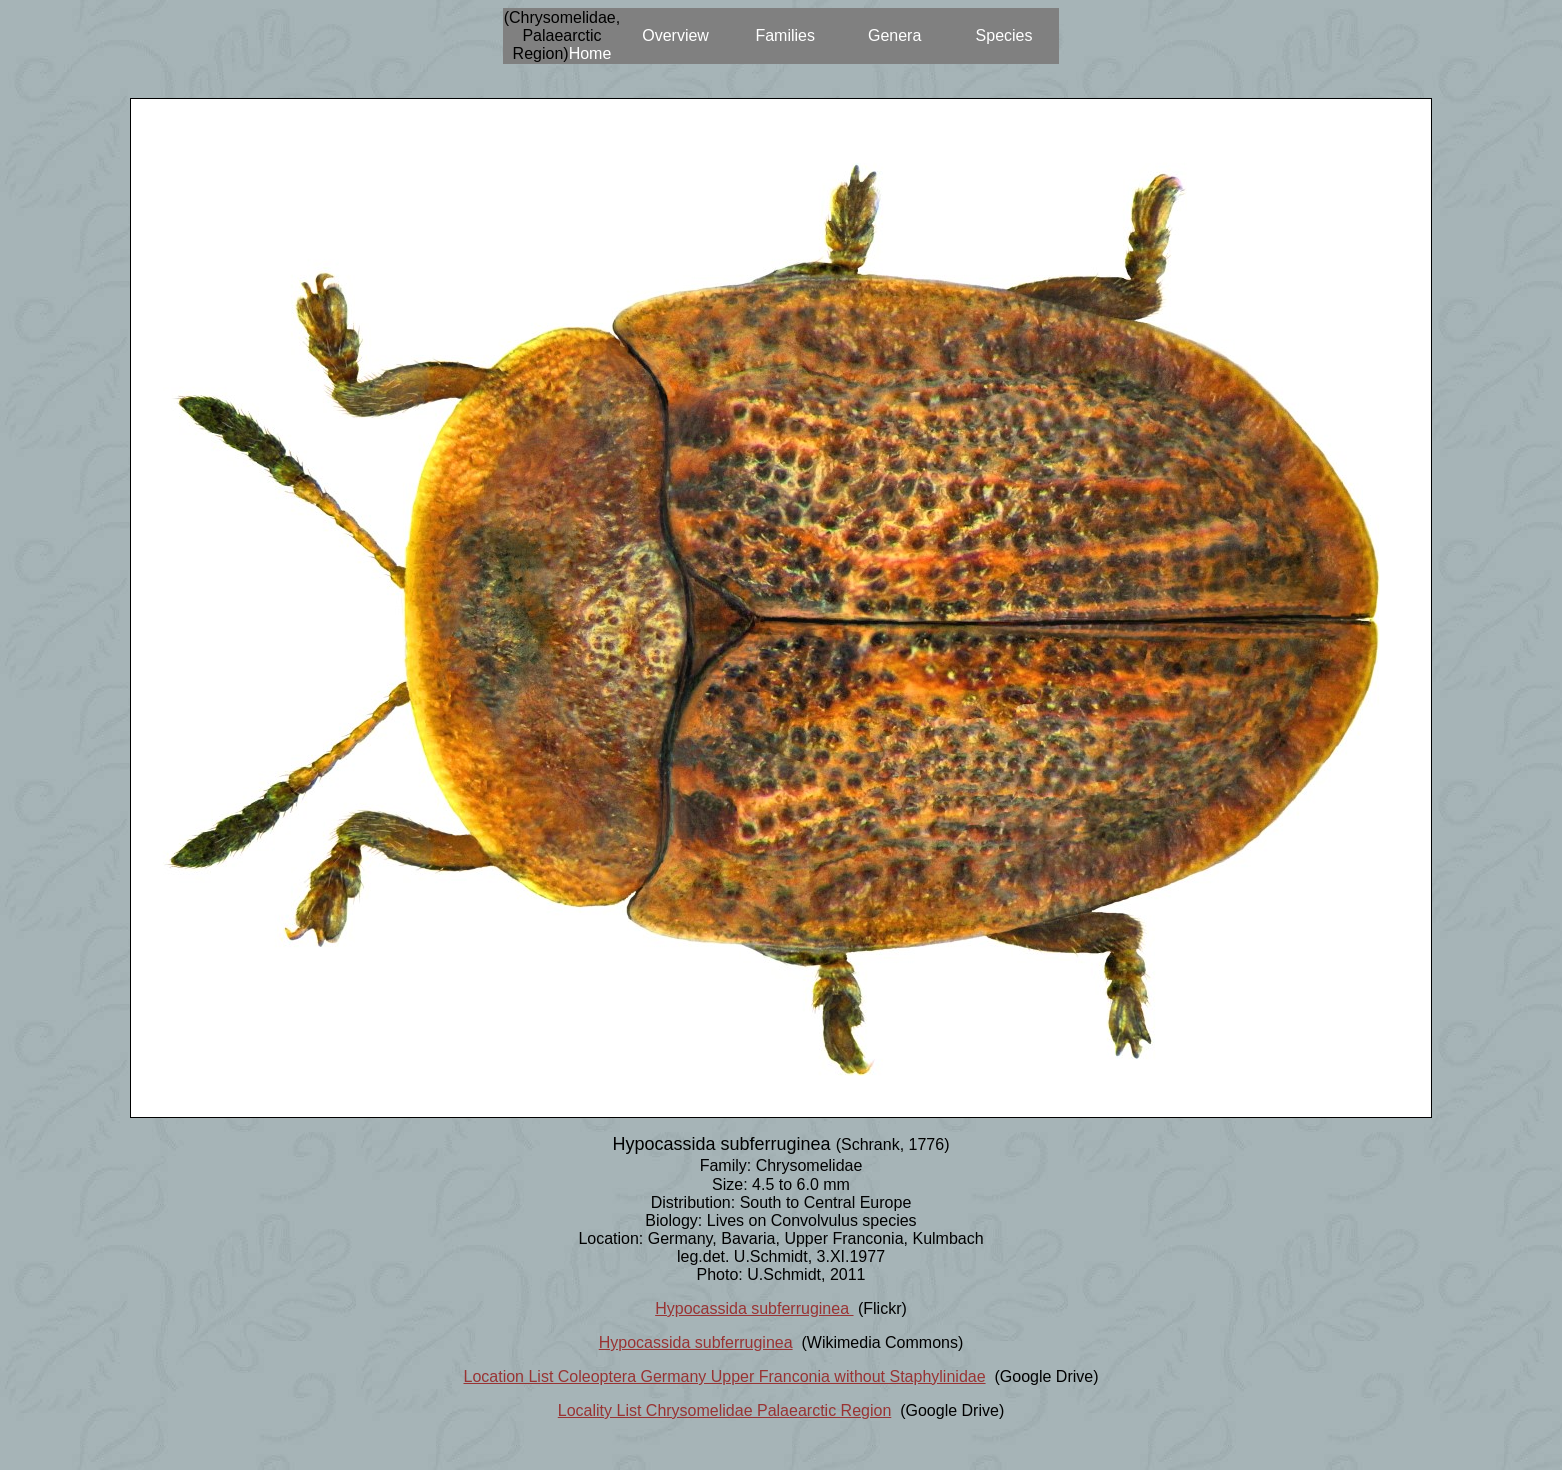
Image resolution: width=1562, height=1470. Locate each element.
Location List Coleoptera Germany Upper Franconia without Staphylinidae (725, 1376)
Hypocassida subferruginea (754, 1308)
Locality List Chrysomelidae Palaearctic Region (725, 1410)
